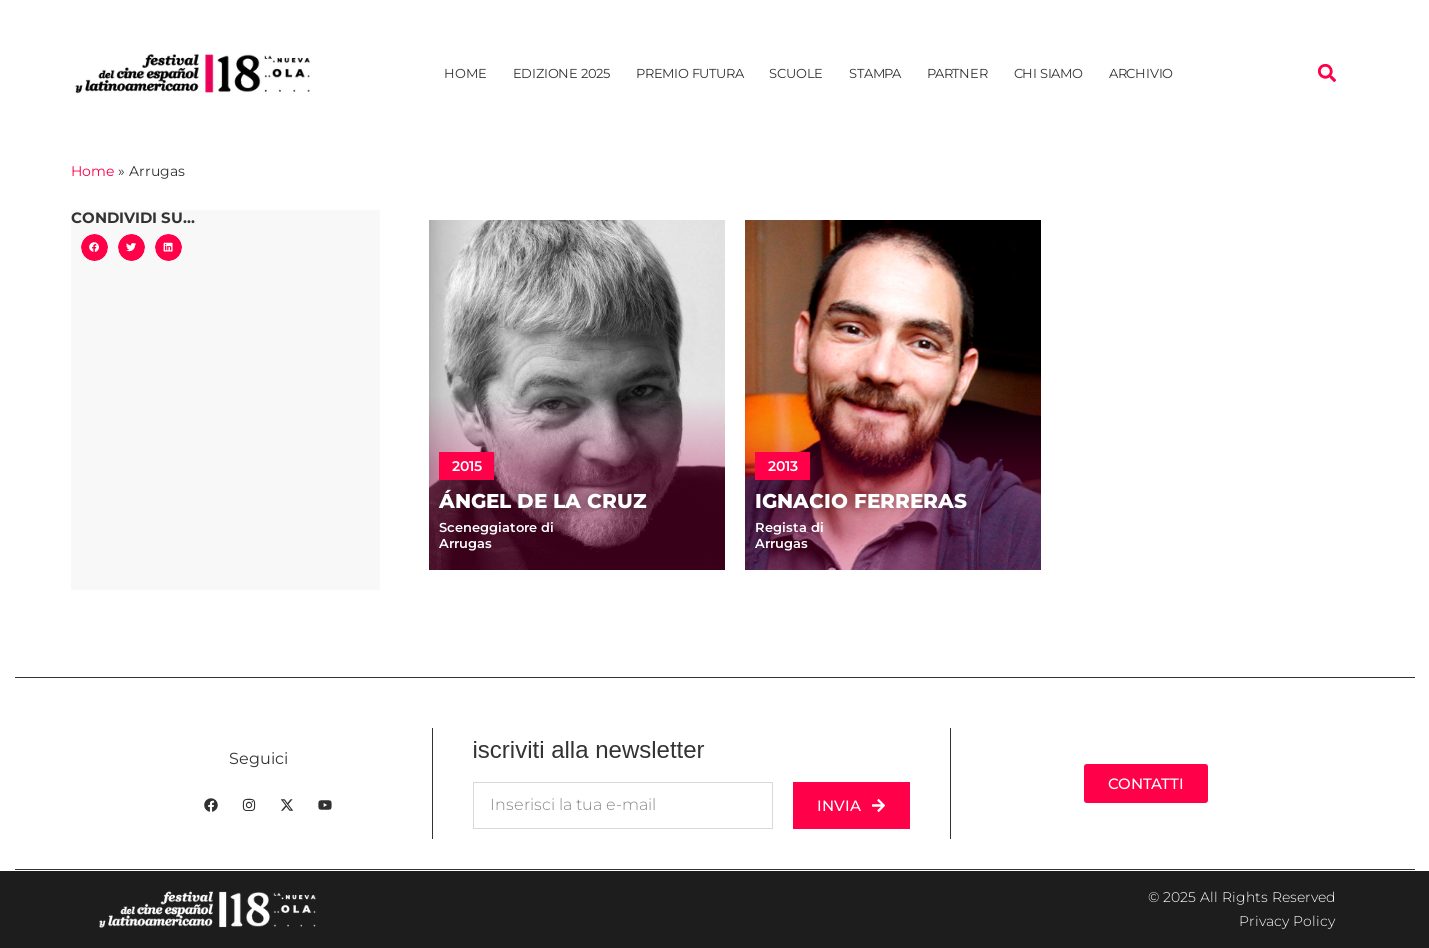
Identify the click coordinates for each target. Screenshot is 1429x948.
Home (465, 73)
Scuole (796, 73)
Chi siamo (1048, 73)
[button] (1326, 73)
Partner (957, 73)
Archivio (1141, 73)
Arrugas (465, 543)
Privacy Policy (1287, 921)
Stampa (875, 73)
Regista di (789, 527)
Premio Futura (689, 73)
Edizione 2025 (561, 73)
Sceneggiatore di (496, 527)
